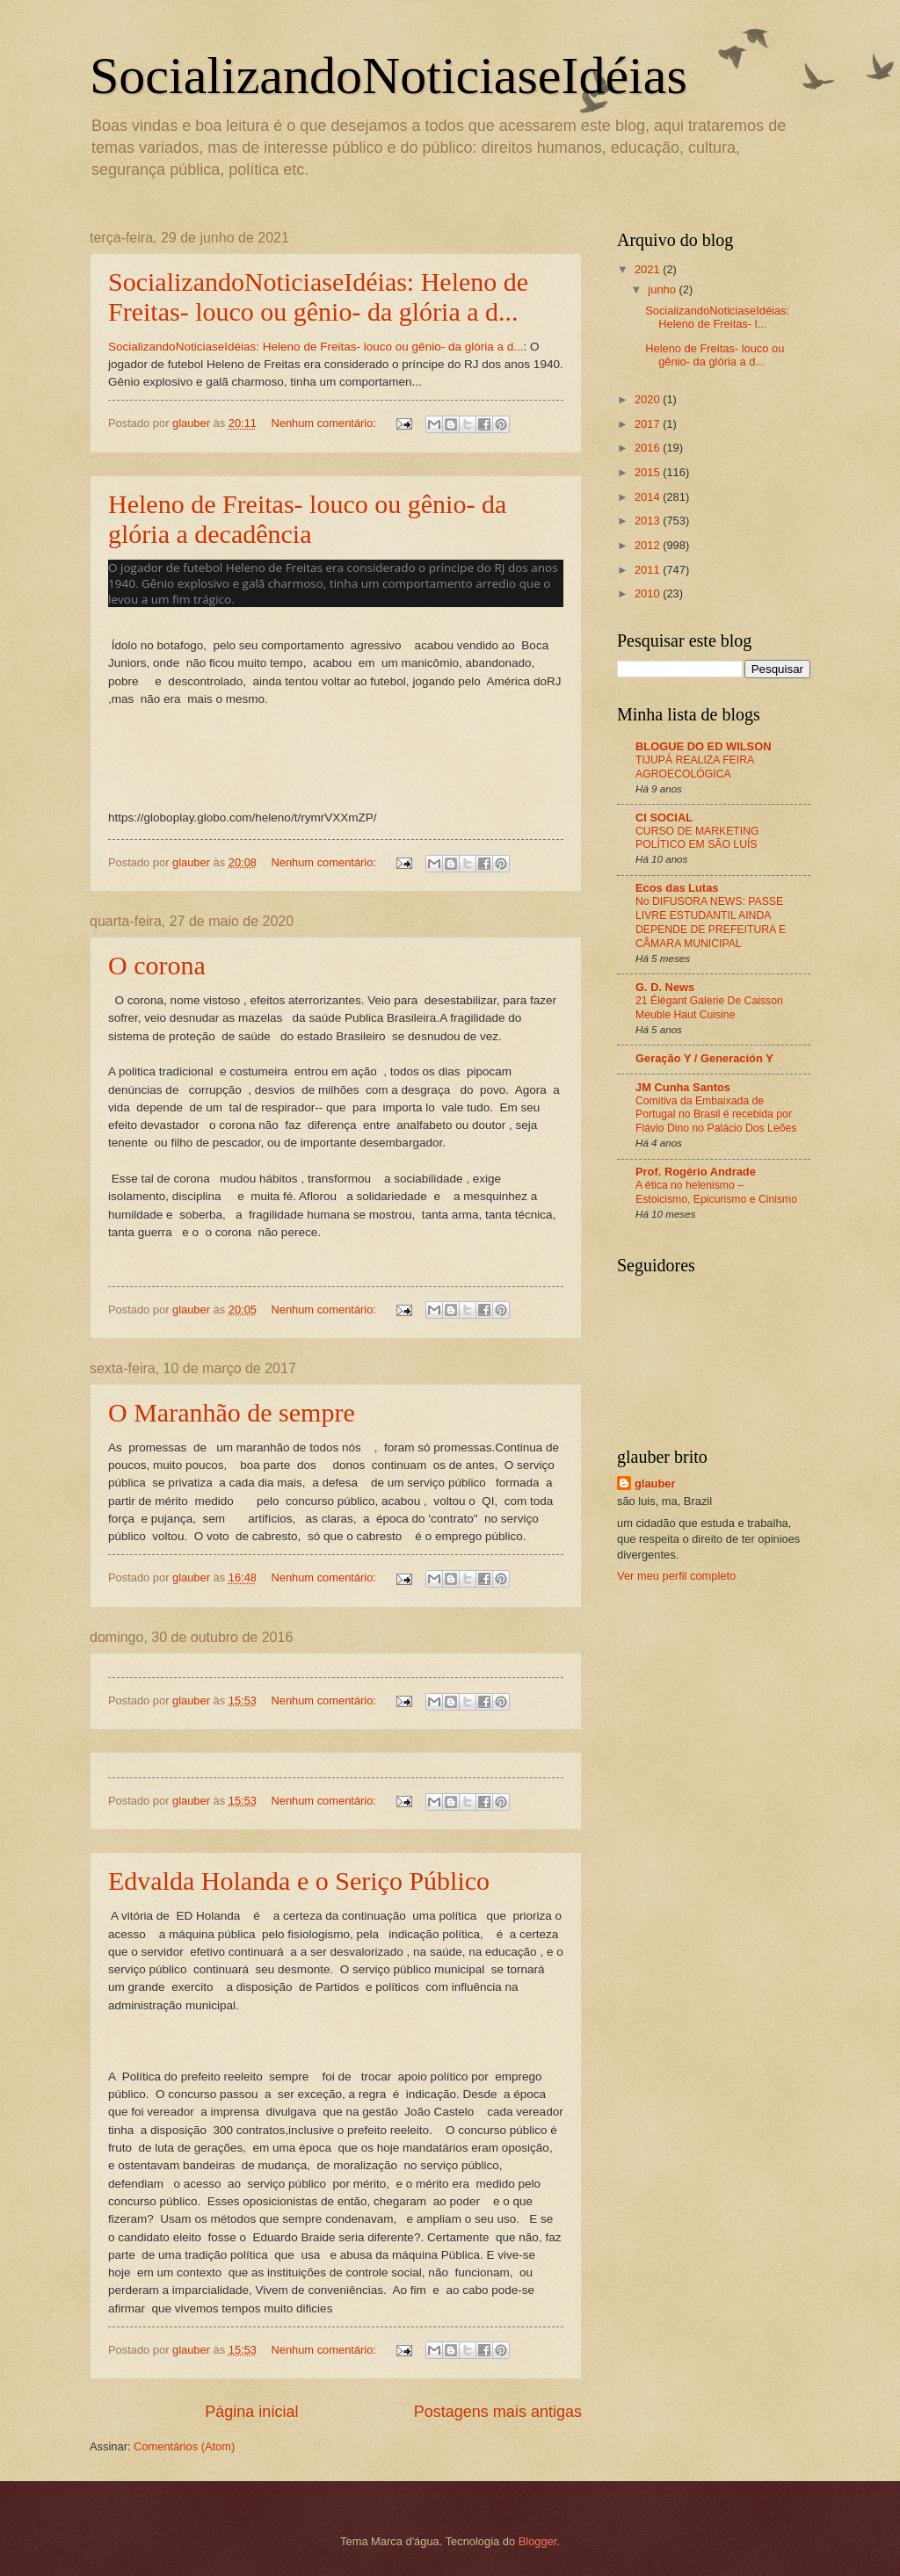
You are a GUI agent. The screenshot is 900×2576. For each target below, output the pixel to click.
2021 (649, 269)
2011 (649, 569)
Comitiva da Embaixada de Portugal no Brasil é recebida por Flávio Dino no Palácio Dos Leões (715, 1115)
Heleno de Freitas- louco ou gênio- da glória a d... (714, 355)
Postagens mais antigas (498, 2411)
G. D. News (664, 987)
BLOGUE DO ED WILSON (703, 746)
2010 (649, 593)
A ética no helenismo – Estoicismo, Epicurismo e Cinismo (716, 1192)
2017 (649, 424)
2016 (649, 447)
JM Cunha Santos (682, 1087)
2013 (649, 520)
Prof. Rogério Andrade (695, 1171)
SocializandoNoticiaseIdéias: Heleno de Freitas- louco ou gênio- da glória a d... (318, 296)
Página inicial (251, 2411)
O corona (157, 965)
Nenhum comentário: (325, 423)
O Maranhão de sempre (231, 1412)
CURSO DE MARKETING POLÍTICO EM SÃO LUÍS (697, 838)
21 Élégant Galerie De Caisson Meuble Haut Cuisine (709, 1008)
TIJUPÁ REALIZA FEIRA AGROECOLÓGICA (694, 767)
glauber (655, 1483)
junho (663, 289)
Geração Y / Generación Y (704, 1058)
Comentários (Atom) (184, 2446)
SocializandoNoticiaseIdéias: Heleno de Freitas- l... (717, 317)
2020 (649, 399)
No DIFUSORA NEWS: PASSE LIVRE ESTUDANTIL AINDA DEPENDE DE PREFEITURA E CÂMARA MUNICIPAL (710, 922)
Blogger (538, 2541)
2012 (649, 545)
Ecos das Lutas (676, 887)
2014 (649, 496)
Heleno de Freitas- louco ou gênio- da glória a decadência (307, 518)
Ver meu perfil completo (676, 1575)
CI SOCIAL (664, 817)
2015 (649, 472)
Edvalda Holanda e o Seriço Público (299, 1880)
